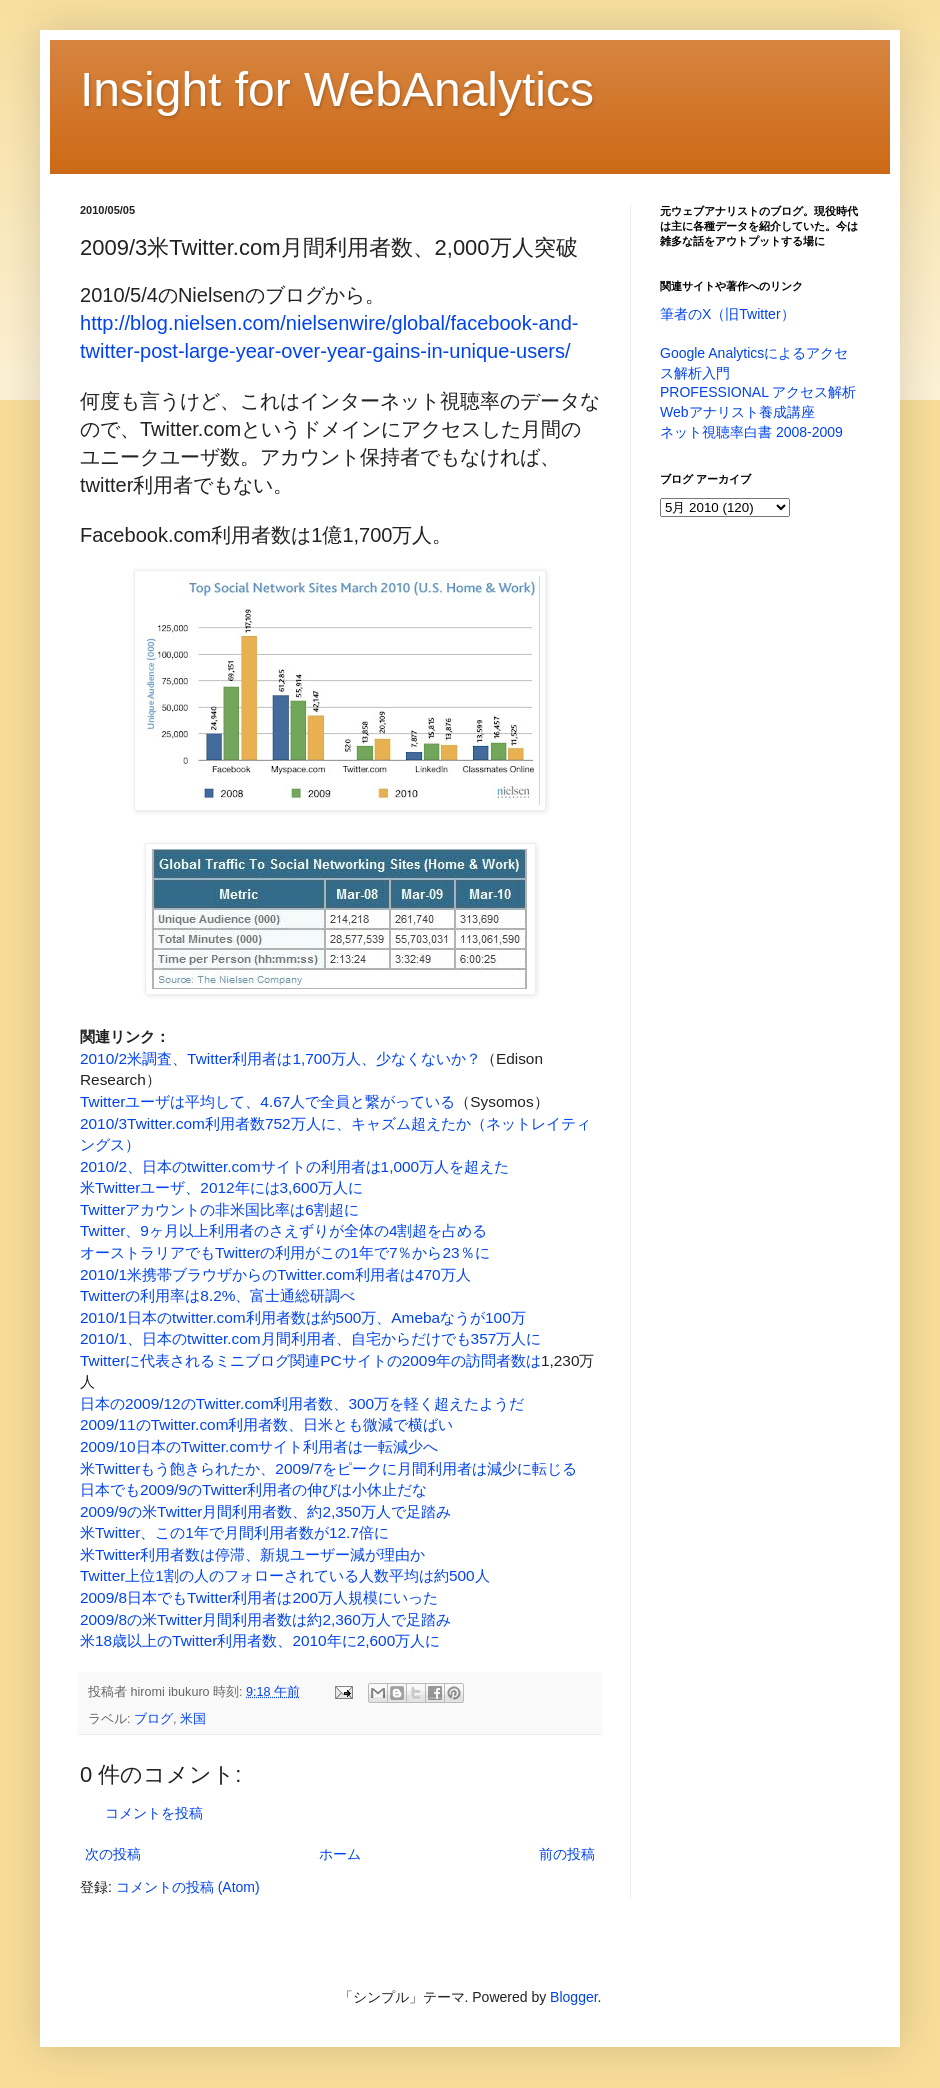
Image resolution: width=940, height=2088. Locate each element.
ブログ (153, 1719)
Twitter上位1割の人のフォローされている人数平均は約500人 (285, 1575)
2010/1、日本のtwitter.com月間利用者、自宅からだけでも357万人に (310, 1338)
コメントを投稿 (154, 1813)
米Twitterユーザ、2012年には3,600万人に (221, 1187)
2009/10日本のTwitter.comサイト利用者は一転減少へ (259, 1446)
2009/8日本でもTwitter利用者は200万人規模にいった (259, 1597)
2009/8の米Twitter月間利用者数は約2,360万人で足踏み (265, 1619)
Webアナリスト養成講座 (737, 412)
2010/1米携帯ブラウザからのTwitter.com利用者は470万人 (275, 1274)
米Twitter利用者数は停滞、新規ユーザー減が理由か (252, 1554)
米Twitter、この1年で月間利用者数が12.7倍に (234, 1532)
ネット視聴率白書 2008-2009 (751, 432)
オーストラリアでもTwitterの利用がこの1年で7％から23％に (285, 1252)
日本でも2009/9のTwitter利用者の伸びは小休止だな (253, 1489)
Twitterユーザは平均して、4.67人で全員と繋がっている (267, 1101)
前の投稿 (567, 1854)
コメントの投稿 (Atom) (188, 1887)
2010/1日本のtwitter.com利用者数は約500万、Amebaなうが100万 (303, 1317)
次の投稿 (113, 1854)
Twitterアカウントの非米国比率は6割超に (219, 1209)
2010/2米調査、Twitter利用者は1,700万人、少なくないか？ (280, 1058)
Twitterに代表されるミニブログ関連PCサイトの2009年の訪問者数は (310, 1360)
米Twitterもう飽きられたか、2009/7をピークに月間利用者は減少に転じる (328, 1468)
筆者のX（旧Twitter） (727, 314)
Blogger (573, 1997)
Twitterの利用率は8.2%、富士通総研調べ (217, 1295)
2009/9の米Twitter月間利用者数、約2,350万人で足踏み (265, 1511)
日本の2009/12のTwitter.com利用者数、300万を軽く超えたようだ (302, 1403)
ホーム (340, 1854)
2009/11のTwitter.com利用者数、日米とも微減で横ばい (266, 1424)
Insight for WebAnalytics (337, 89)
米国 (193, 1719)
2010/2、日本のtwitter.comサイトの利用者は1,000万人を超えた (294, 1166)
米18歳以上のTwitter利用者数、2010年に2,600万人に (260, 1640)
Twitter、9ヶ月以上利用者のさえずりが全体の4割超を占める (283, 1230)
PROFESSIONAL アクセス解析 (758, 392)
